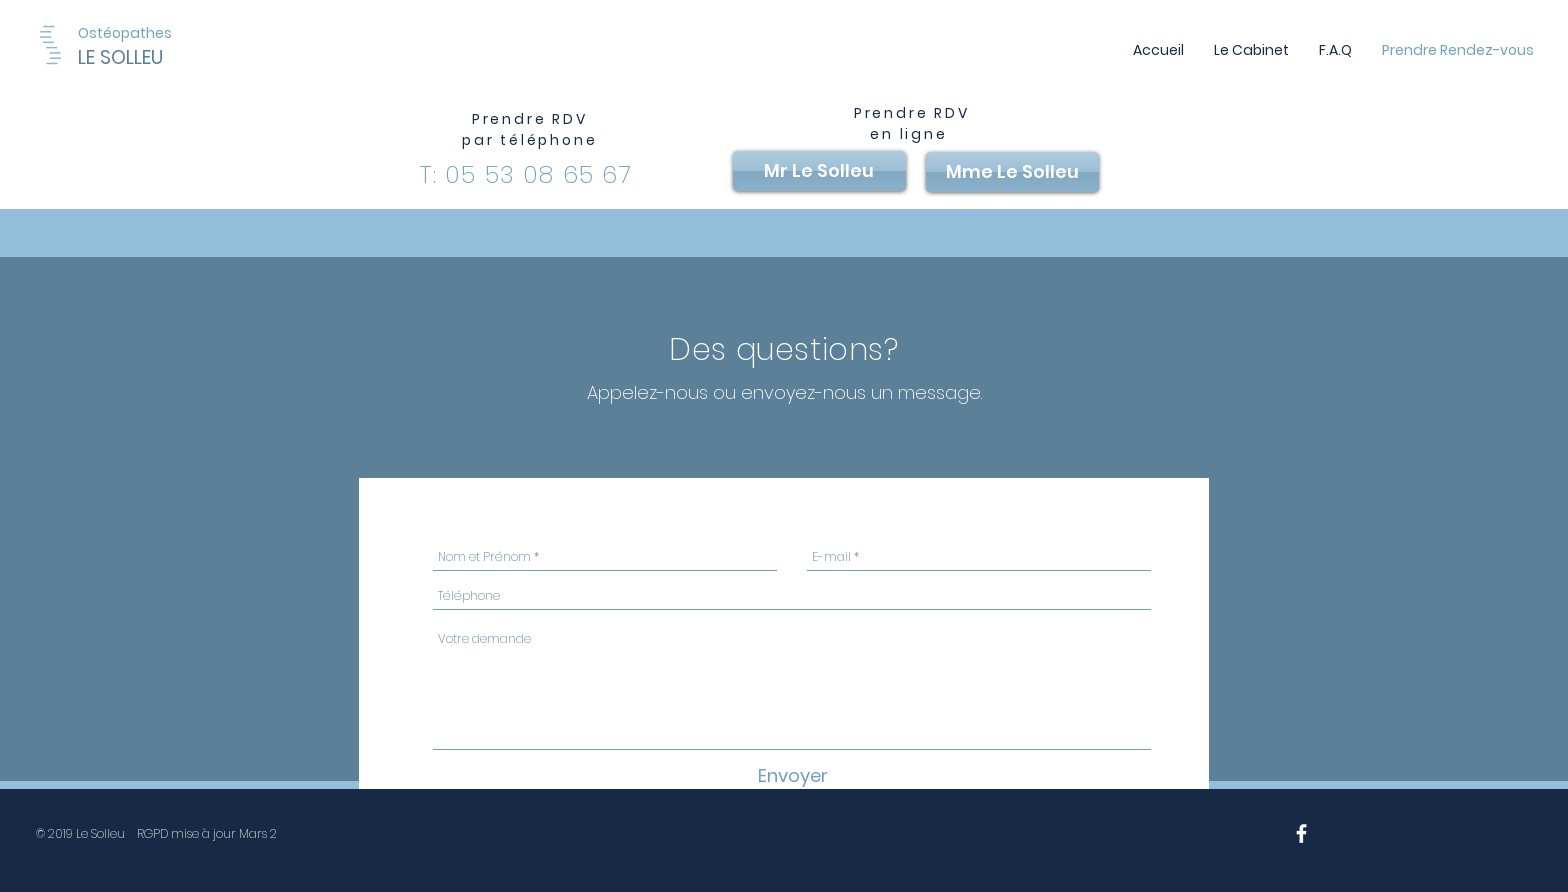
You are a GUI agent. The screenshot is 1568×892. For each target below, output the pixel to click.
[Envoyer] (792, 775)
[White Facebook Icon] (1301, 833)
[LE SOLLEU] (170, 58)
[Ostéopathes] (125, 33)
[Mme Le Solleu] (1012, 172)
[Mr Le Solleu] (819, 171)
